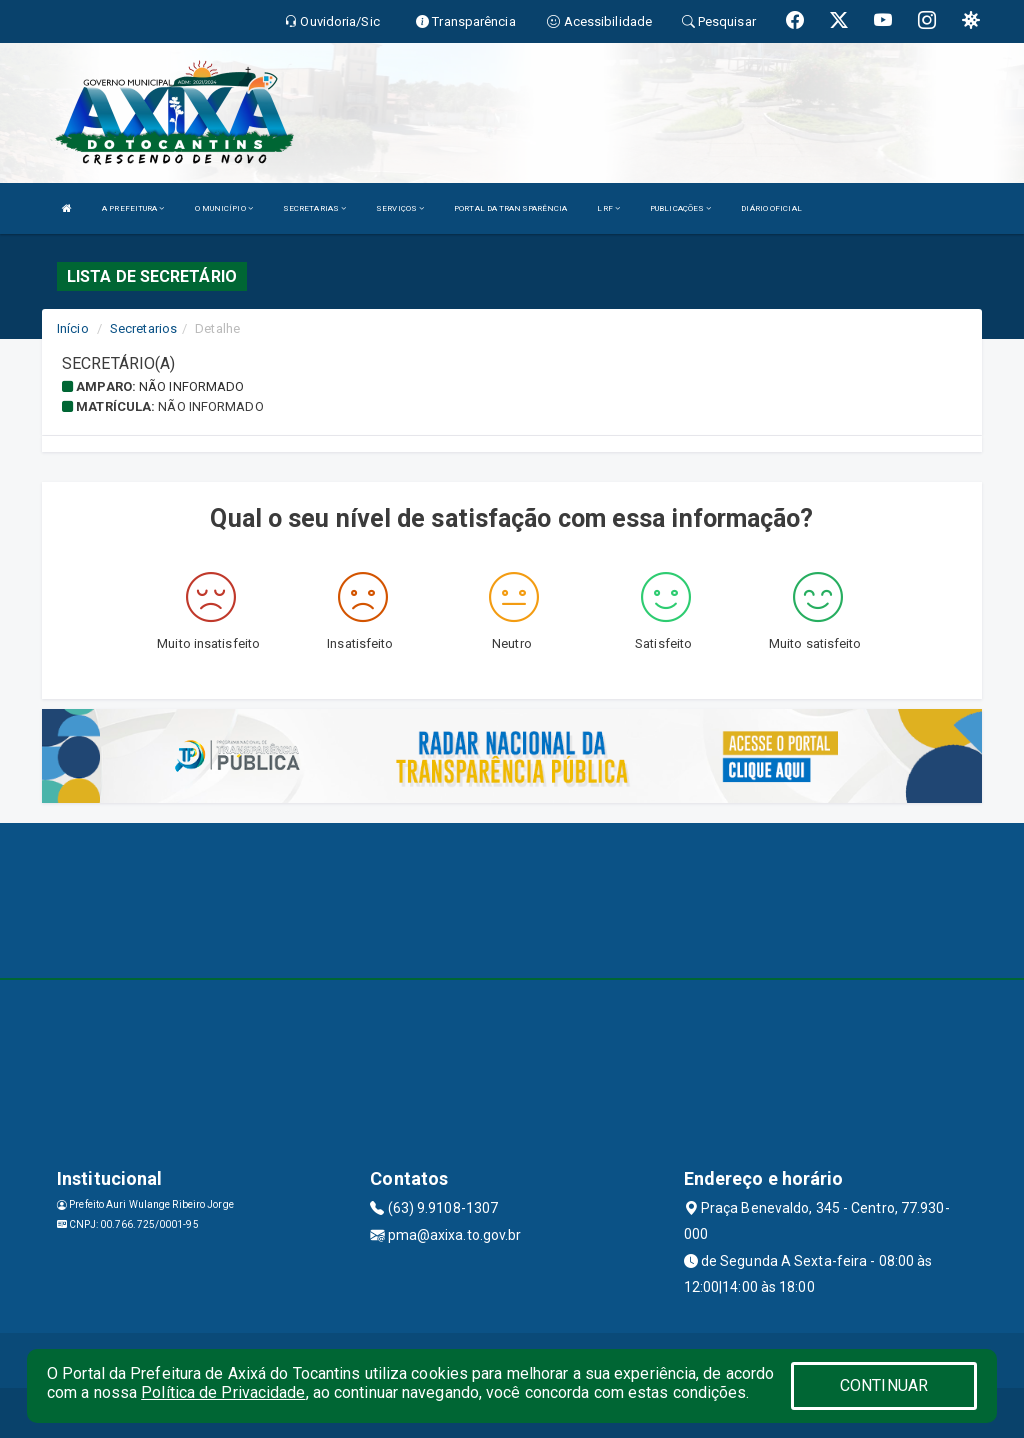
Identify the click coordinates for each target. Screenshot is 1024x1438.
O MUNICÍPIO (224, 208)
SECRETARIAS (314, 208)
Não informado (191, 386)
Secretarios (143, 328)
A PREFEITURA (133, 208)
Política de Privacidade (223, 1392)
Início (73, 328)
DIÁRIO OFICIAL (771, 208)
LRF (608, 208)
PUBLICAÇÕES (680, 208)
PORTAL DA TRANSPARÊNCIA (510, 208)
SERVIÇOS (400, 208)
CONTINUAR (884, 1385)
